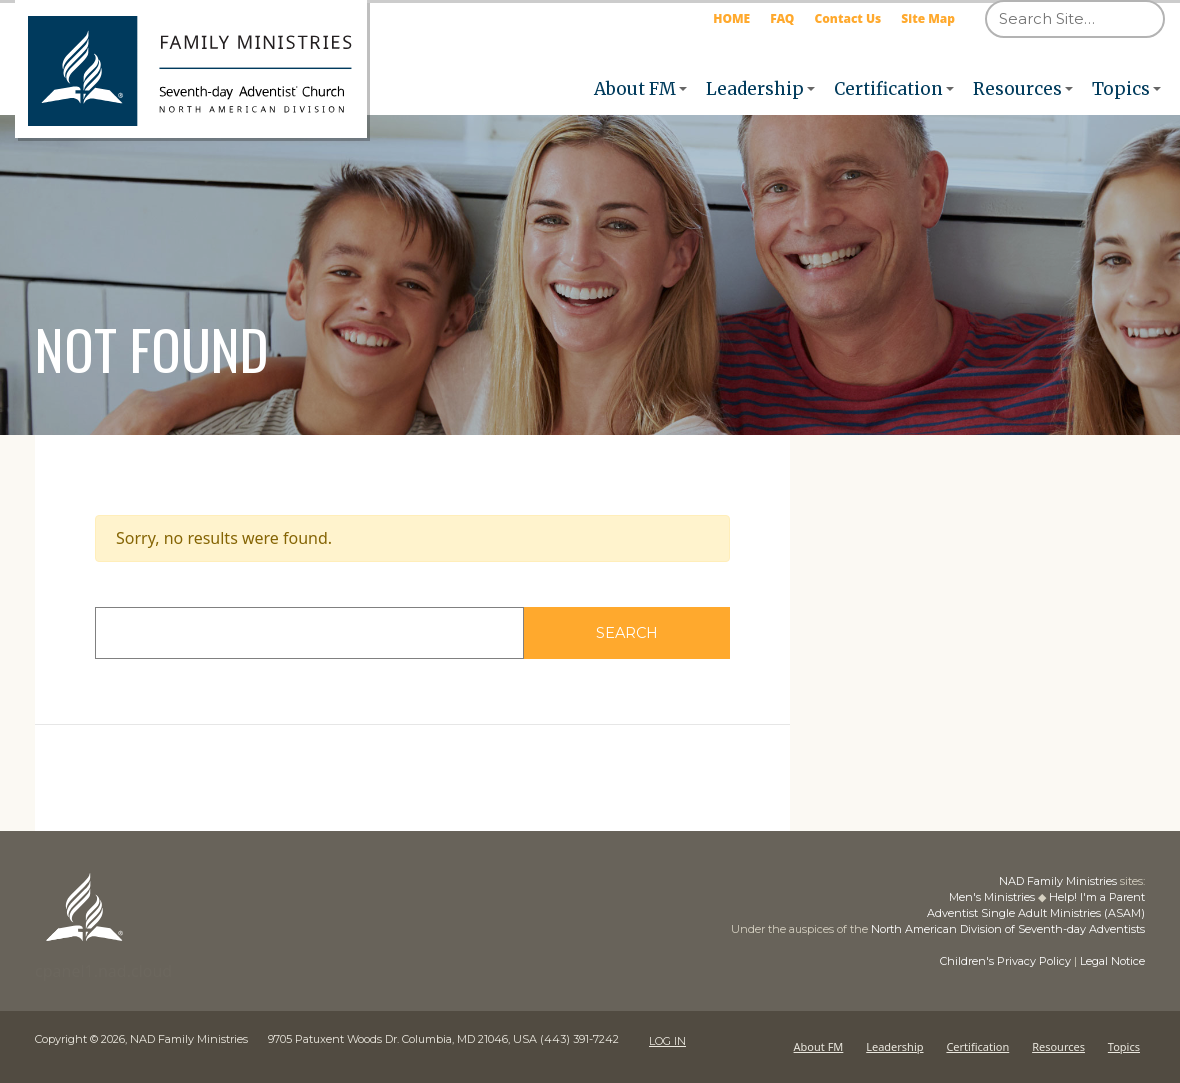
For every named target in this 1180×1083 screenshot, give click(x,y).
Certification (888, 89)
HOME (731, 19)
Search (666, 632)
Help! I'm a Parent (1097, 897)
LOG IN (667, 1039)
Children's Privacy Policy (1005, 961)
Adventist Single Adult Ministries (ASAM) (1036, 913)
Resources (1017, 89)
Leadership (755, 89)
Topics (1121, 89)
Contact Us (847, 19)
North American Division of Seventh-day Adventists (1008, 929)
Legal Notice (1112, 961)
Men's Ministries (992, 897)
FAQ (782, 19)
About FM (635, 89)
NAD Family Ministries (1058, 881)
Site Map (928, 19)
